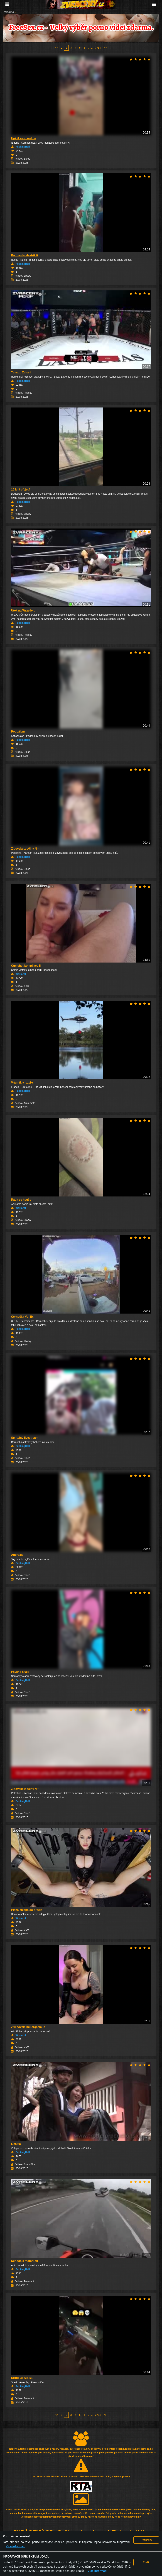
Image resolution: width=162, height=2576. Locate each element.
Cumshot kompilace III (26, 965)
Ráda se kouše (21, 1199)
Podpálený (18, 731)
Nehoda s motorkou (24, 2260)
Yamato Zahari (21, 372)
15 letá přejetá (20, 489)
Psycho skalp (20, 1671)
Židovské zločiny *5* (25, 1788)
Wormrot (21, 974)
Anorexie (17, 1554)
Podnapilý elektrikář (24, 255)
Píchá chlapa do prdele (26, 1909)
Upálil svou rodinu (23, 138)
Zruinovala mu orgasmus (28, 2026)
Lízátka (16, 2143)
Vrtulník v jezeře (22, 1082)
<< (56, 47)
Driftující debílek (22, 2378)
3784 (98, 47)
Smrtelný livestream (24, 1437)
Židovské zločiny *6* (25, 848)
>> (105, 47)
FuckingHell (23, 146)
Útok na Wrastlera (23, 610)
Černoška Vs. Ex (22, 1316)
